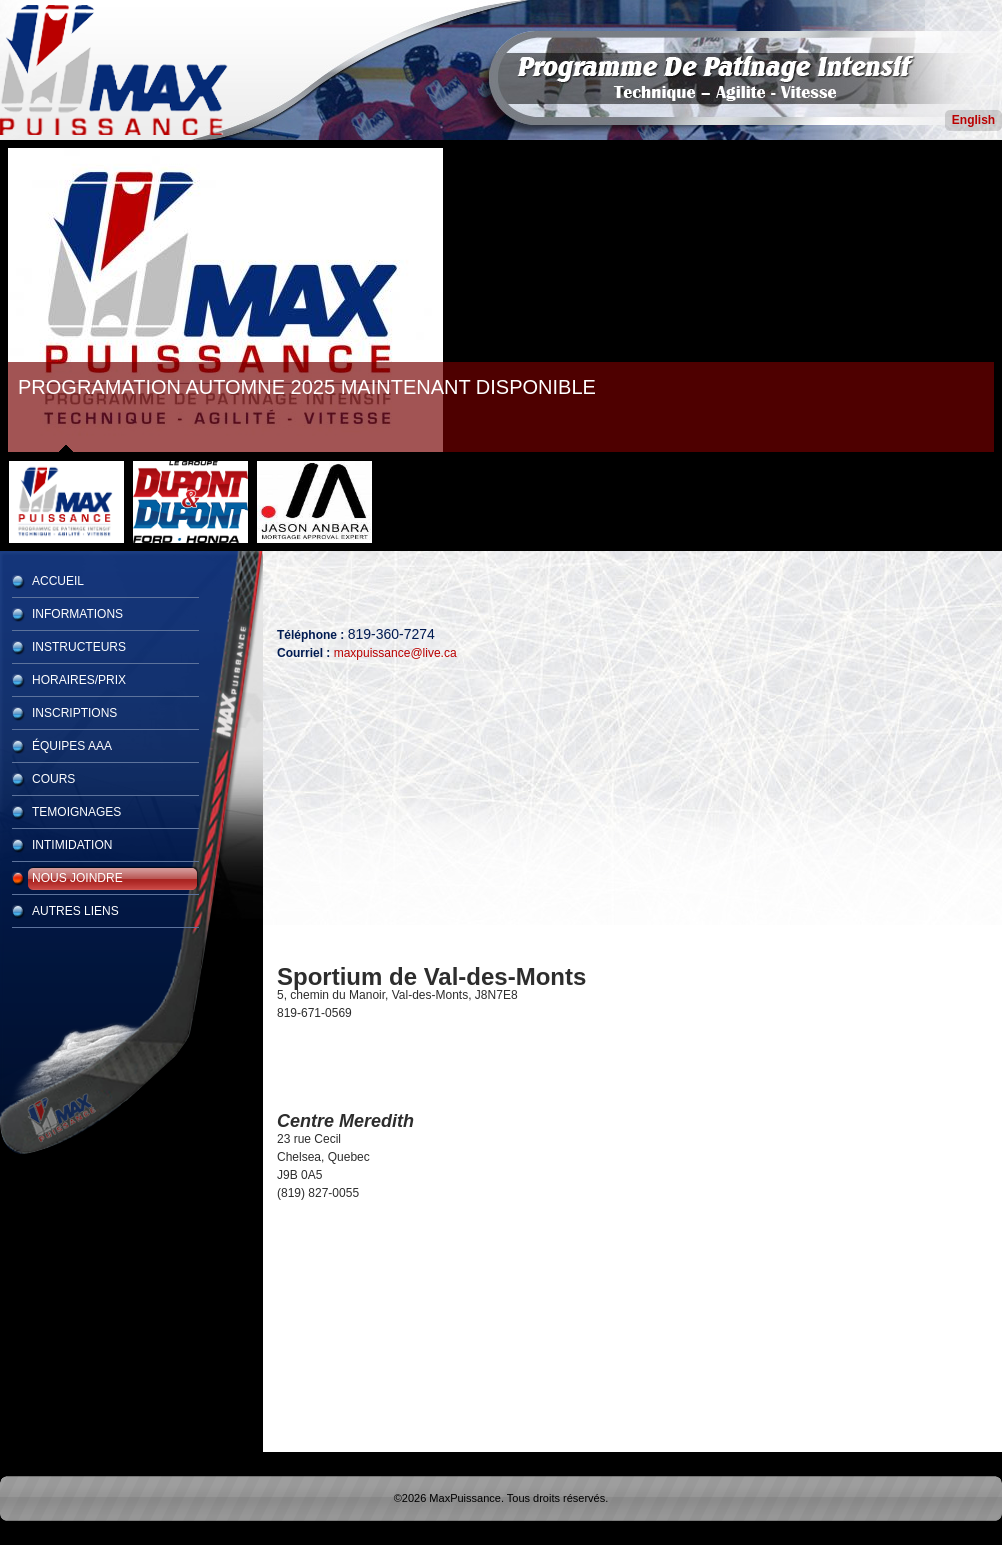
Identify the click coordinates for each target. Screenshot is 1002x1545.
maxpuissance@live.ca (395, 653)
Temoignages (76, 812)
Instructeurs (79, 647)
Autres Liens (75, 911)
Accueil (58, 581)
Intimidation (72, 845)
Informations (77, 614)
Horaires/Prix (79, 680)
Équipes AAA (72, 746)
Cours (53, 779)
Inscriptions (74, 713)
